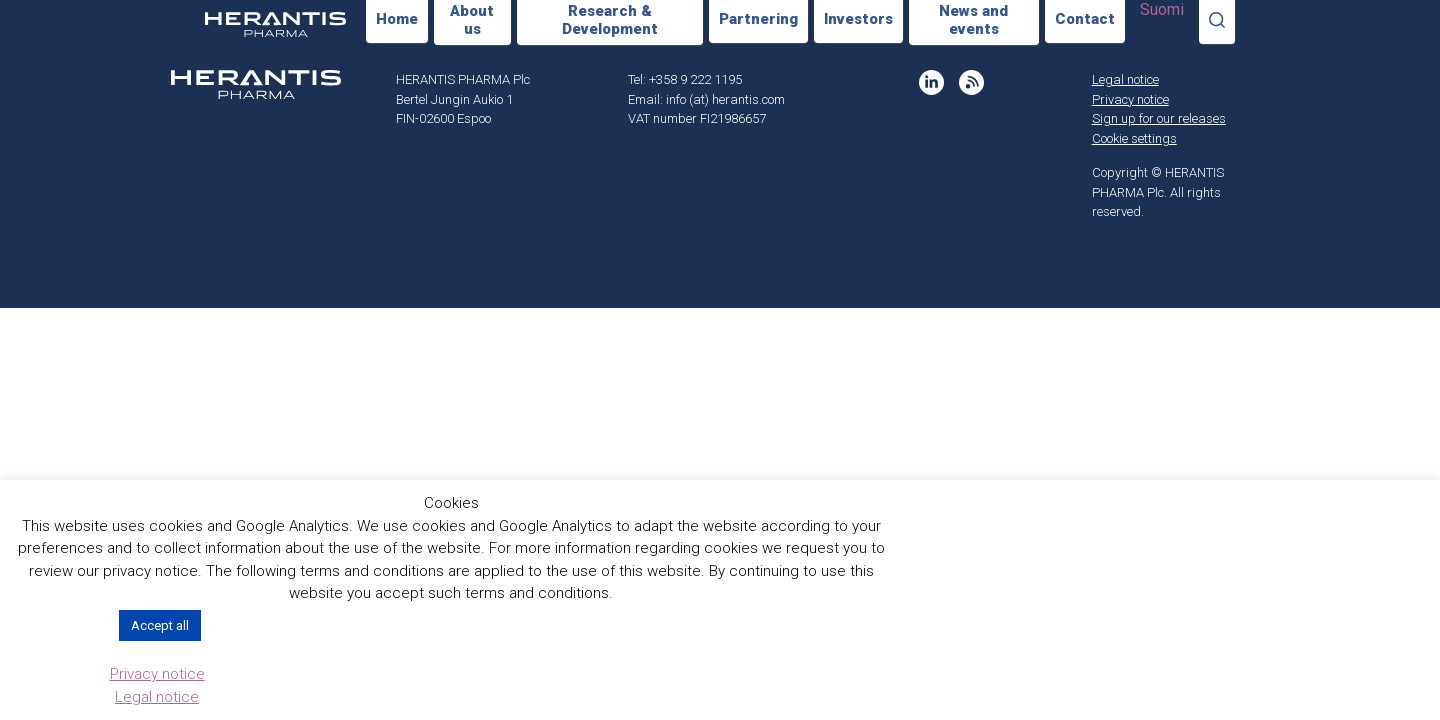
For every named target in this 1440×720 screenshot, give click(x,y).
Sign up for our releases (1159, 118)
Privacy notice (1130, 99)
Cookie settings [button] (1134, 138)
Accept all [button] (160, 625)
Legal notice (1125, 79)
